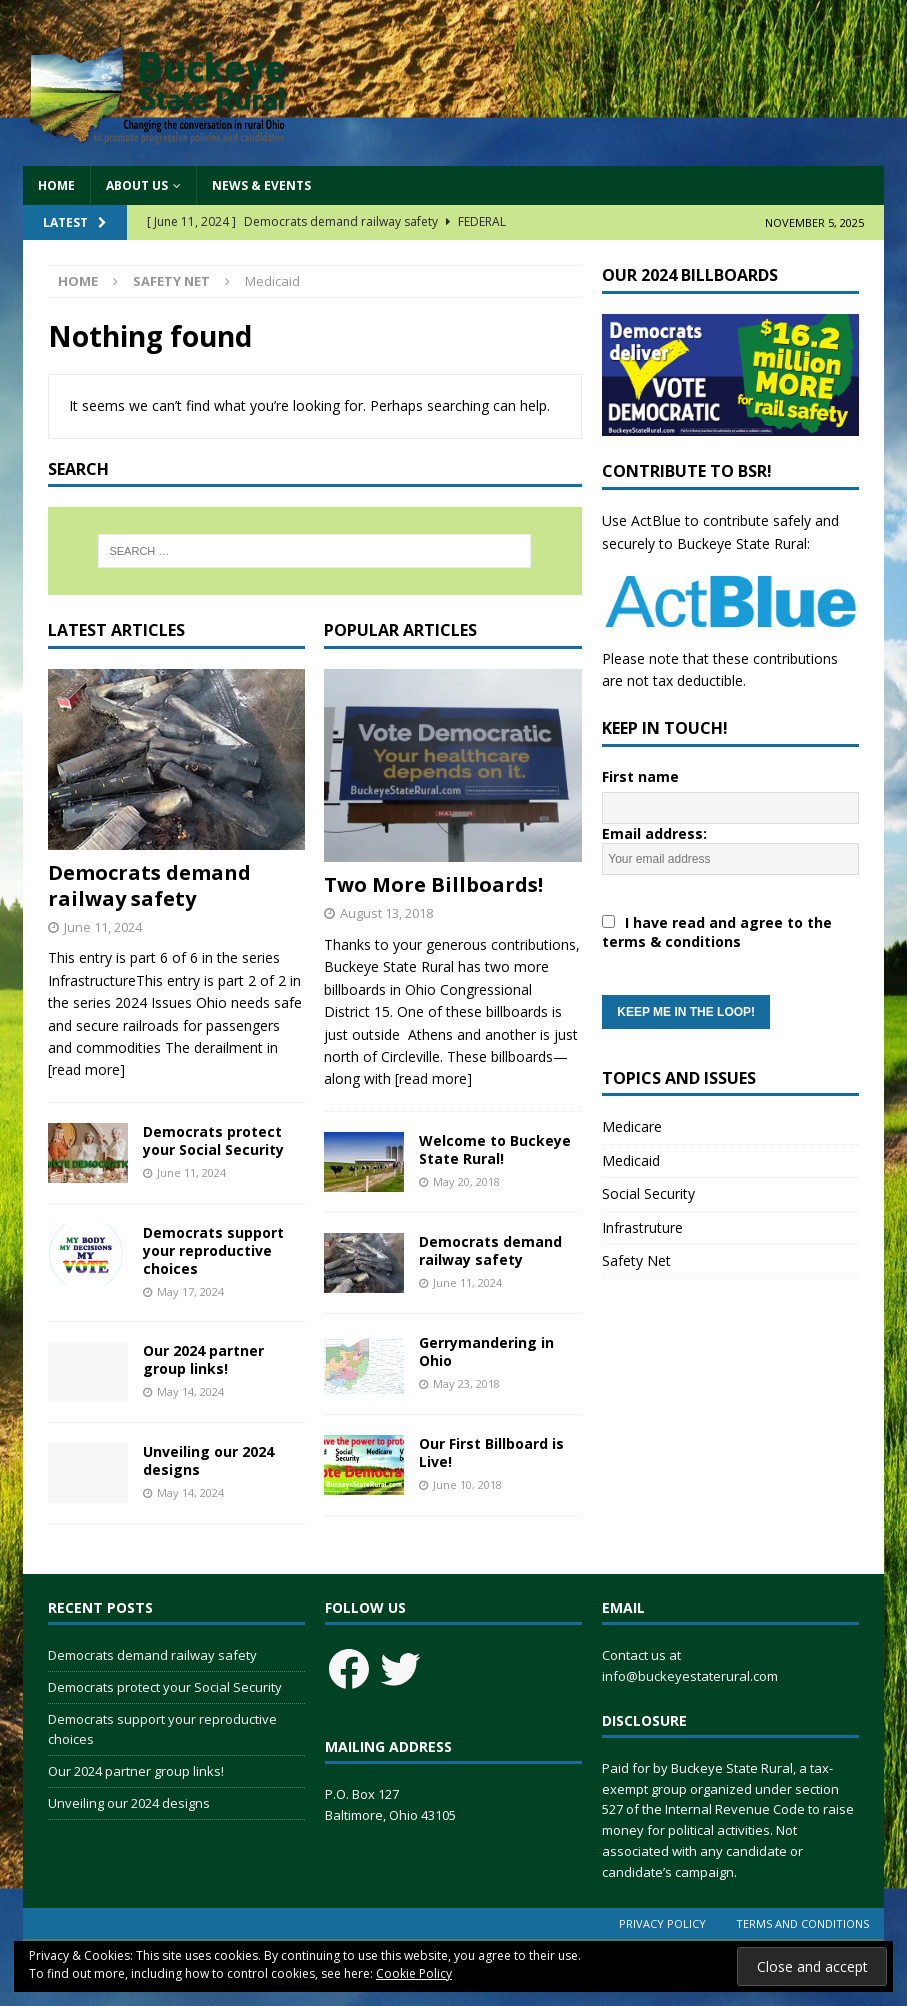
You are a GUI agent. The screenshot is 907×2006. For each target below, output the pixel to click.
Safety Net (171, 281)
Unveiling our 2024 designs (208, 1460)
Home (56, 185)
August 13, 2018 (386, 913)
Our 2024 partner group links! (203, 1359)
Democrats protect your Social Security (213, 1140)
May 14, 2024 (190, 1391)
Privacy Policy (662, 1923)
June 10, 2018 (467, 1484)
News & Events (261, 185)
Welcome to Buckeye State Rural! (495, 1149)
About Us (137, 185)
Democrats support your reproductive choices (213, 1250)
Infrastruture (642, 1227)
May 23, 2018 (466, 1383)
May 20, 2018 (466, 1181)
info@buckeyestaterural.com (690, 1676)
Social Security (648, 1193)
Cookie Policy (414, 1973)
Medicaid (631, 1160)
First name (640, 776)
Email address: (730, 926)
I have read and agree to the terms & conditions (717, 932)
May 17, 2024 (190, 1291)
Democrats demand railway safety (149, 885)
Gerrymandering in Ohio (486, 1351)
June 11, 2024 (103, 927)
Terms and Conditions (802, 1923)
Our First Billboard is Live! (491, 1452)
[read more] (86, 1069)
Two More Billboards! (433, 884)
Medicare (632, 1126)
